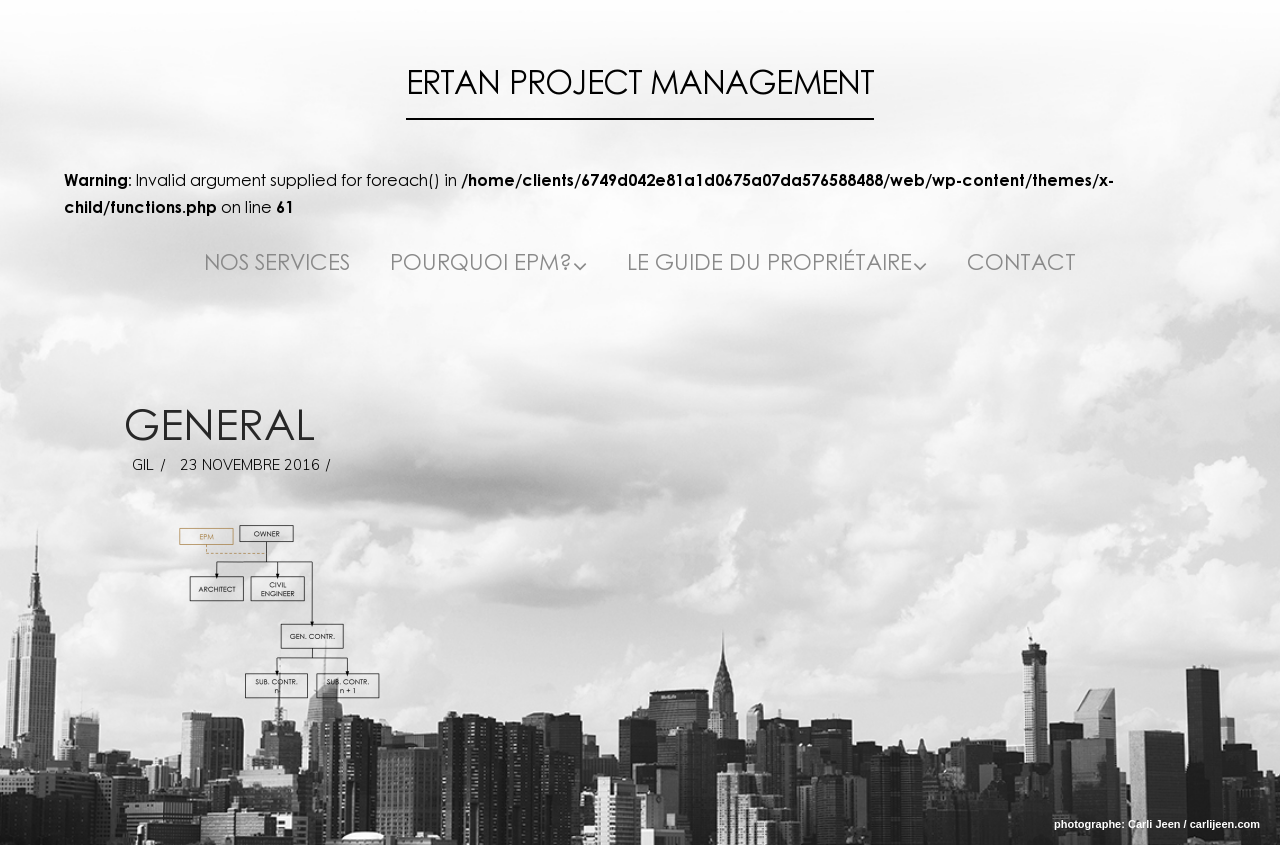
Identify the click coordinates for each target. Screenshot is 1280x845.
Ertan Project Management (640, 83)
